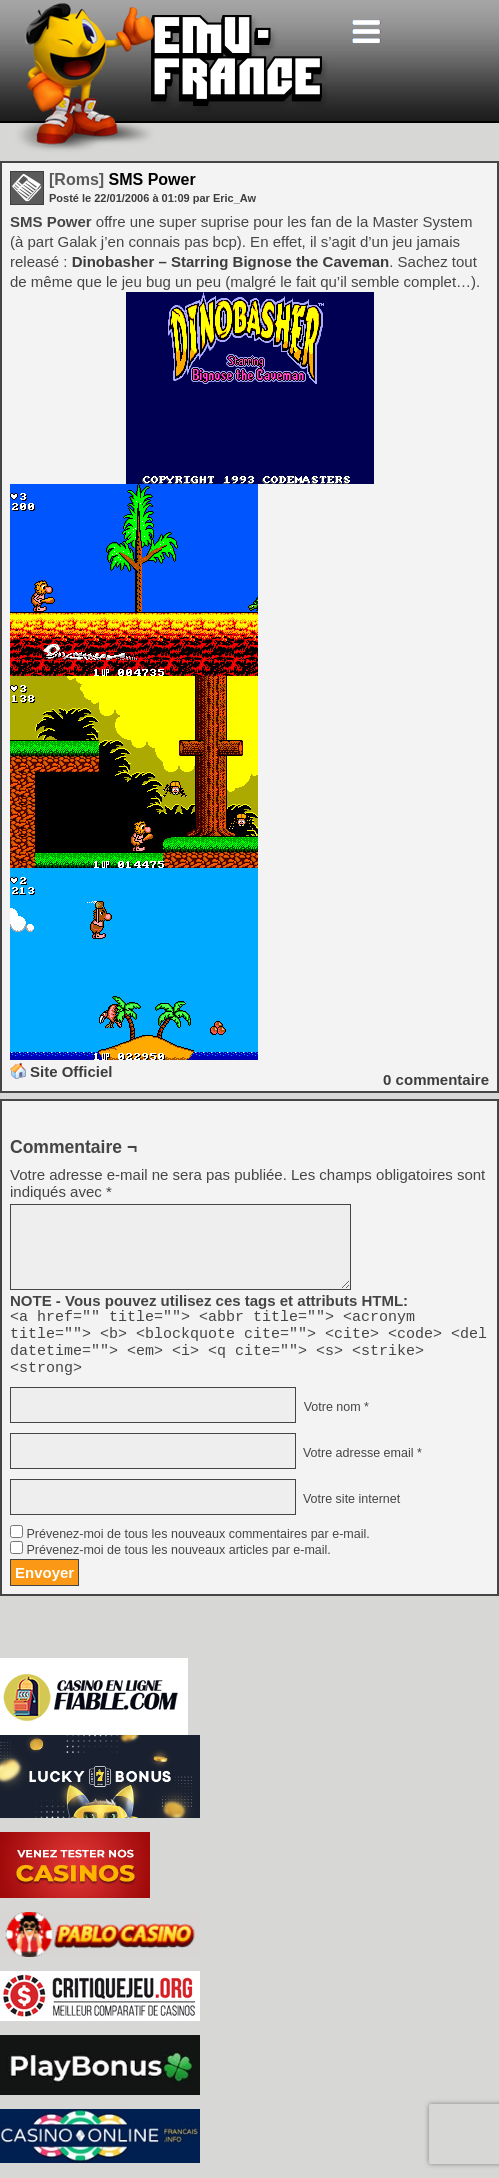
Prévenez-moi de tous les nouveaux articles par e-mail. (178, 1562)
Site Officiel (71, 1071)
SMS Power (122, 179)
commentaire (436, 1079)
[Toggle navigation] (366, 31)
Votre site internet (349, 1511)
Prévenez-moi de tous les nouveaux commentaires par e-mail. (197, 1546)
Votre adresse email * (360, 1465)
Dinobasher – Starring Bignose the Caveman (231, 261)
